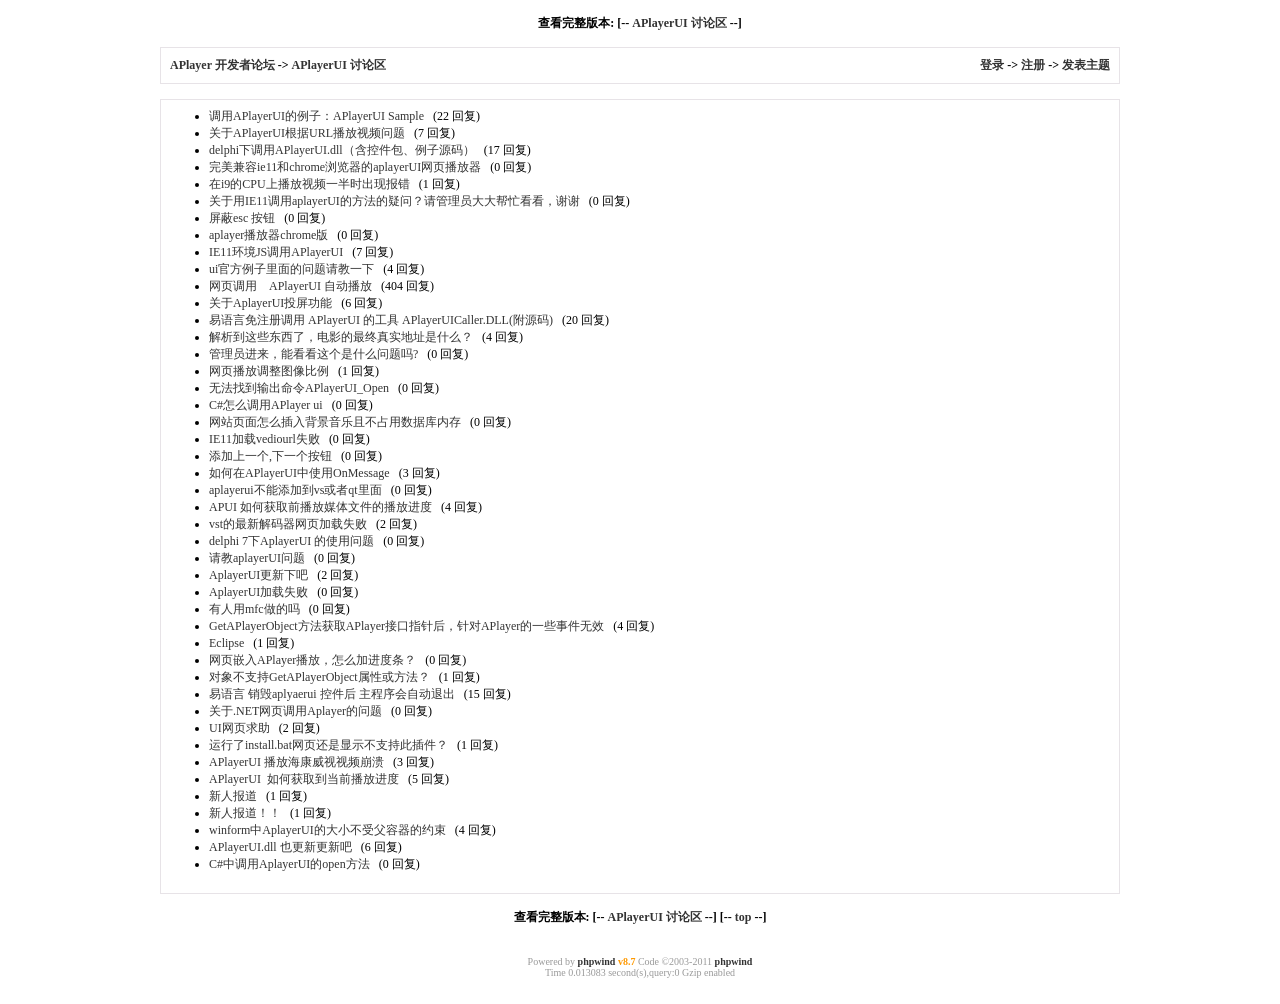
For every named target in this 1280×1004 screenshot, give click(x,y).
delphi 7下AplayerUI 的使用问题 (291, 541)
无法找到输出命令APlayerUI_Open (299, 388)
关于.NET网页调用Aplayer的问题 (295, 711)
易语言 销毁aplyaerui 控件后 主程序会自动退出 (332, 694)
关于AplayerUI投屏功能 (270, 303)
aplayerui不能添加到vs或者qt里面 (295, 490)
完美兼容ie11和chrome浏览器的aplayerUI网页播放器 (345, 167)
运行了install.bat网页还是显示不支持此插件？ (328, 745)
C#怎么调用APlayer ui (266, 405)
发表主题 (1086, 65)
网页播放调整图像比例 (269, 371)
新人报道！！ (245, 813)
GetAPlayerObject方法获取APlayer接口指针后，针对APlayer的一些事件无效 (406, 626)
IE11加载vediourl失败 (264, 439)
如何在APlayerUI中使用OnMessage (299, 473)
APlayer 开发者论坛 (222, 65)
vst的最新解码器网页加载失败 (288, 524)
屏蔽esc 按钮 (242, 218)
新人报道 (233, 796)
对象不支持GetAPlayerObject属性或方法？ (319, 677)
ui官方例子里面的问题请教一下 (291, 269)
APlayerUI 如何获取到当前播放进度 (304, 779)
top (743, 917)
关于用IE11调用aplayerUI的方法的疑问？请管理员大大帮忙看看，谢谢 (394, 201)
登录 (992, 65)
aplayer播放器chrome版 (268, 235)
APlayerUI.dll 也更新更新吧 (280, 847)
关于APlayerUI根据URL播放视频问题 (307, 133)
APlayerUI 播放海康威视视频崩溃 (296, 762)
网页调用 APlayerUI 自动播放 (290, 286)
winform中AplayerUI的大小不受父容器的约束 (327, 830)
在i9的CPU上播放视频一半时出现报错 (309, 184)
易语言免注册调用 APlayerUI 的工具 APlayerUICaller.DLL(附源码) (381, 320)
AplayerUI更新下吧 (258, 575)
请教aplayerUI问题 (257, 558)
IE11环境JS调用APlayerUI (276, 252)
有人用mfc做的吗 (254, 609)
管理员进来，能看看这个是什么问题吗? (313, 354)
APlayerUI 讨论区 (679, 23)
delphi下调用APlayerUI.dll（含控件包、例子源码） (342, 150)
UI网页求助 (239, 728)
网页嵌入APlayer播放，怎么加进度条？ (312, 660)
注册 (1033, 65)
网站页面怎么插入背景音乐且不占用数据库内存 (335, 422)
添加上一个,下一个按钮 (270, 456)
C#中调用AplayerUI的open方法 (289, 864)
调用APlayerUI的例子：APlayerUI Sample (316, 116)
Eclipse (226, 643)
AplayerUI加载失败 (258, 592)
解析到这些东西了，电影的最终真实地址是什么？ (341, 337)
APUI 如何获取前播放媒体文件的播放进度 (320, 507)
